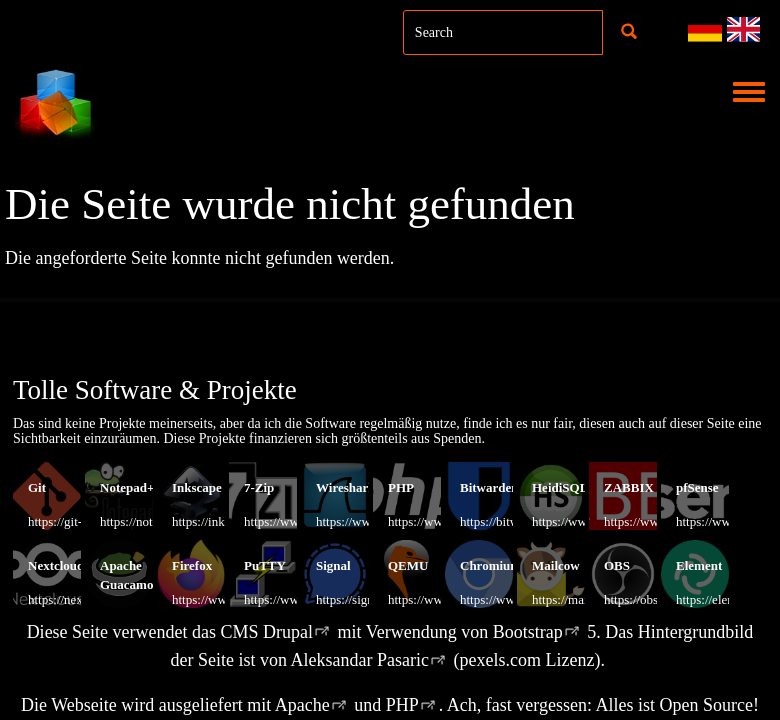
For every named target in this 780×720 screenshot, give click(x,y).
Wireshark (345, 487)
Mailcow (556, 565)
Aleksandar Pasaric (360, 660)
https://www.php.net (440, 521)
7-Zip (259, 487)
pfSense (697, 487)
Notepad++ (131, 487)
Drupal (288, 632)
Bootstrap (528, 632)
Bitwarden (489, 487)
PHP (401, 487)
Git (37, 487)
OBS (617, 565)
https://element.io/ (723, 599)
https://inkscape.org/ (225, 521)
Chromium (490, 565)
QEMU (408, 565)
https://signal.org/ (361, 599)
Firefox (192, 565)
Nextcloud (56, 565)
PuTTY (265, 565)
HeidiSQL (560, 487)
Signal (333, 565)
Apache (302, 705)
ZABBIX (629, 487)
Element (699, 565)
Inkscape (197, 487)
